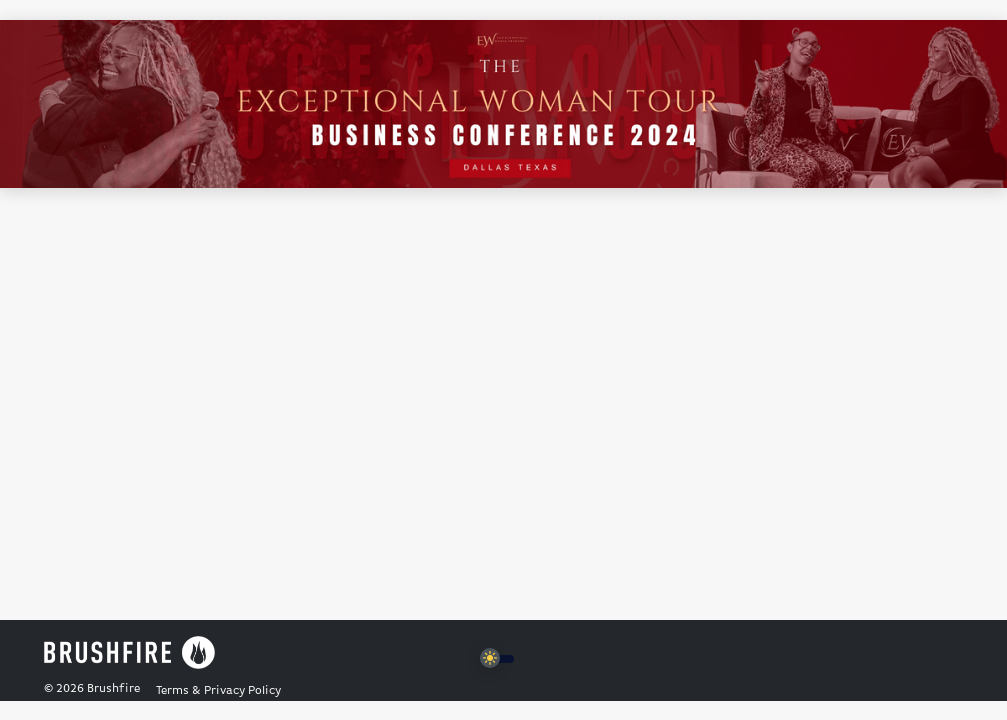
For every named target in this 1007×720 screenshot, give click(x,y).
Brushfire (113, 689)
